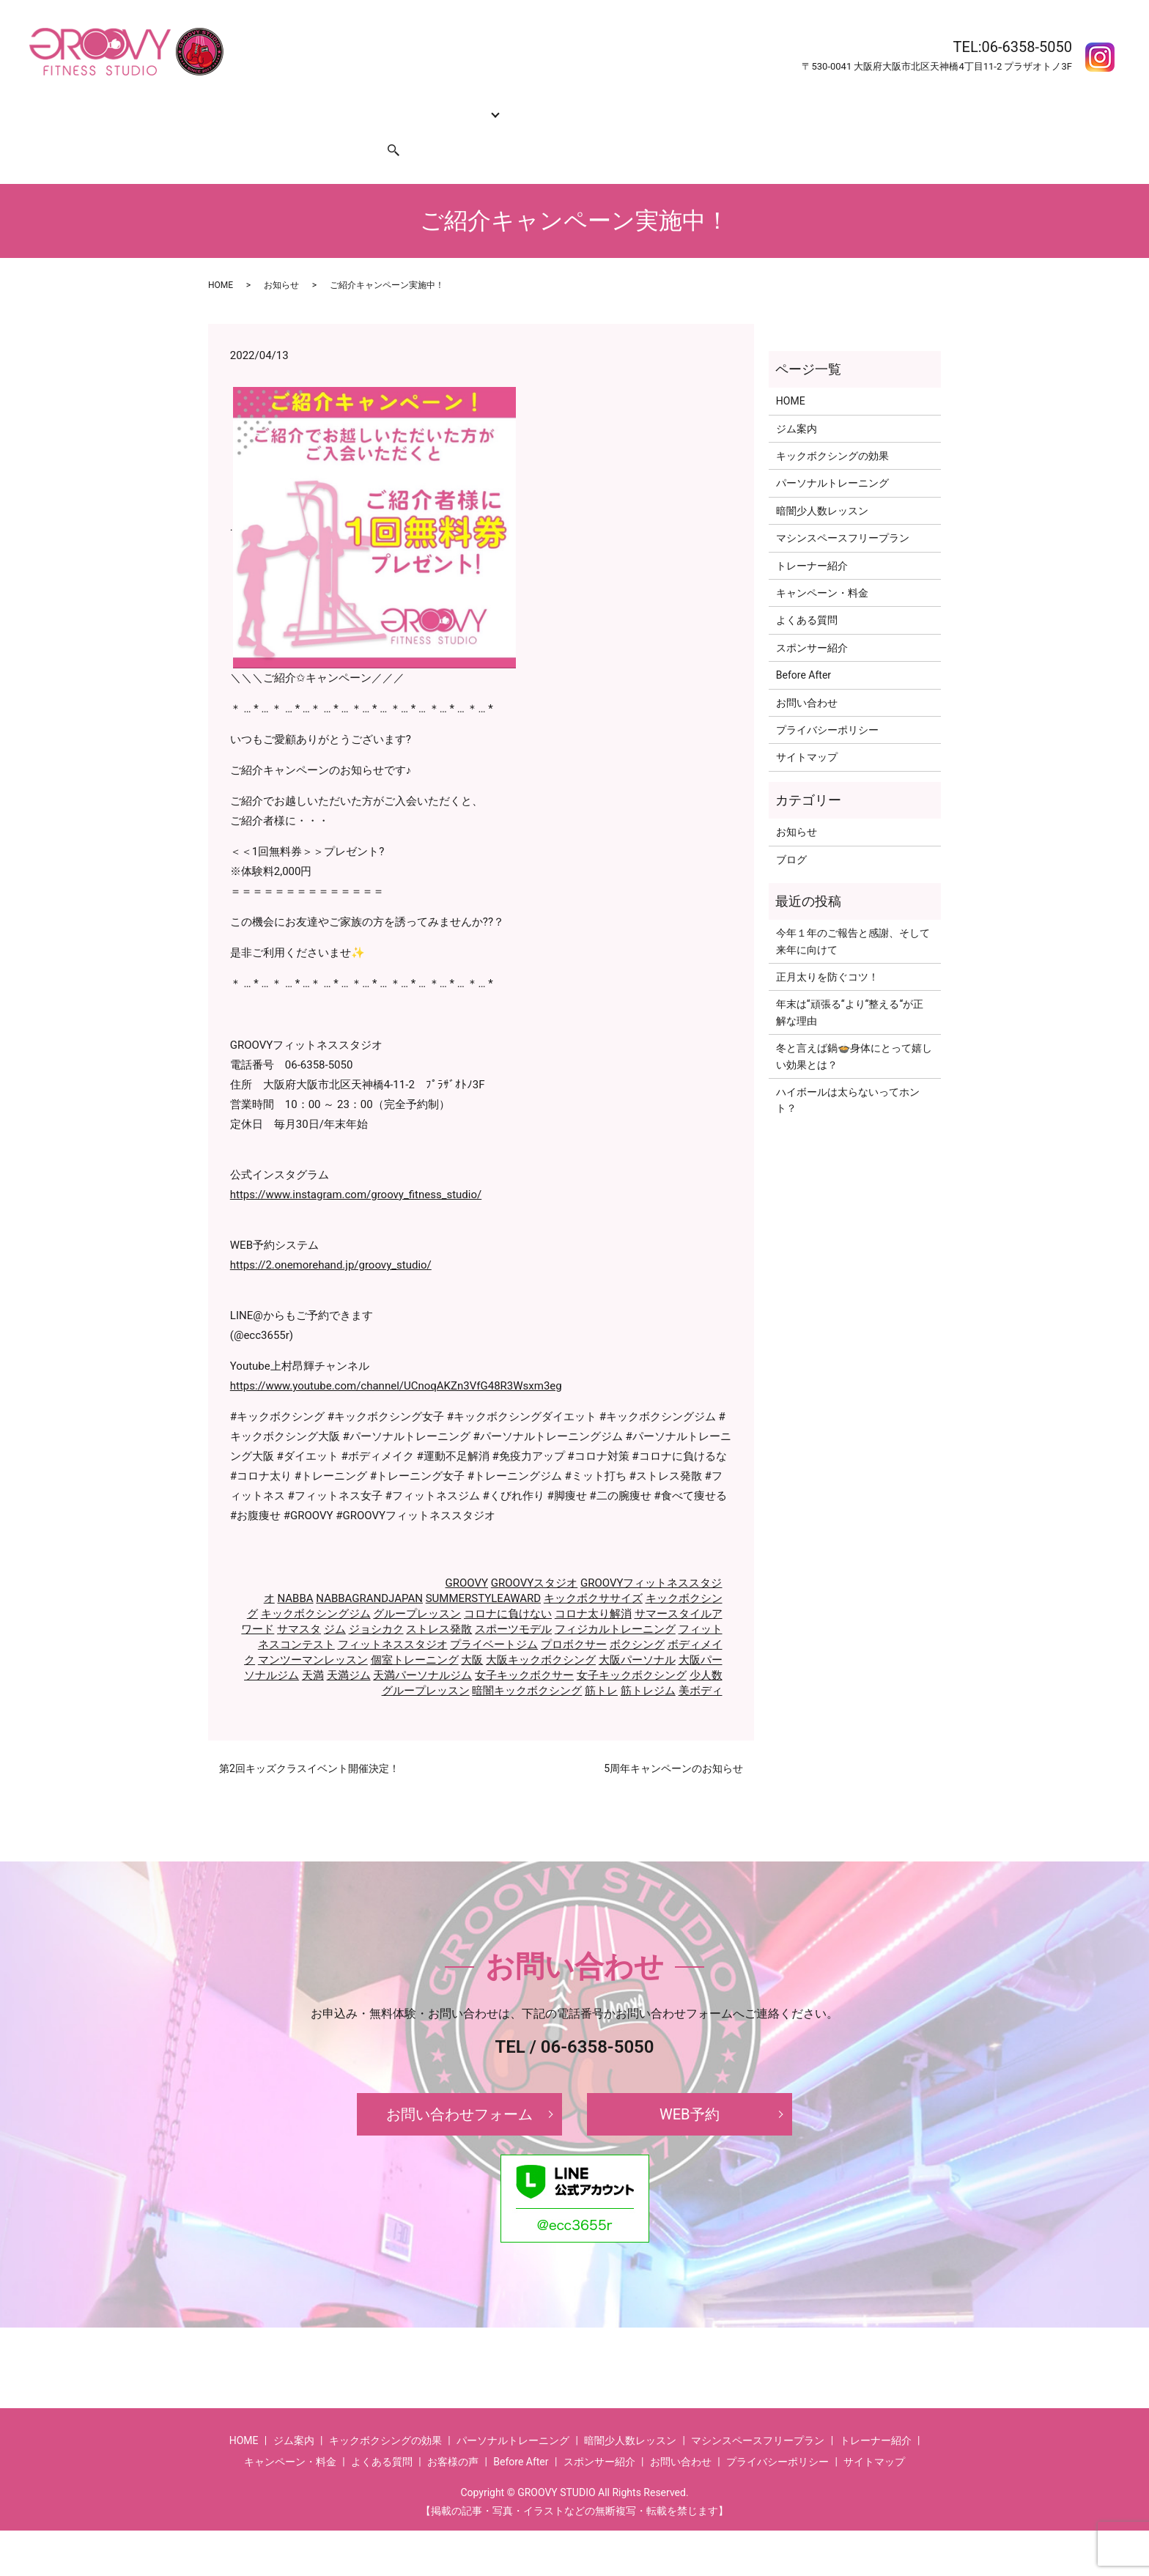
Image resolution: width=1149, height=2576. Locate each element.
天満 (313, 1647)
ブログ (791, 831)
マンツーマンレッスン (313, 1632)
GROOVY (467, 1555)
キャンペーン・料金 (618, 105)
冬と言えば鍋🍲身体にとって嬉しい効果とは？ (854, 1028)
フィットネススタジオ (393, 1616)
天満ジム (349, 1647)
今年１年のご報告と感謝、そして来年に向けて (853, 913)
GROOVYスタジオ (534, 1555)
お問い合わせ (245, 129)
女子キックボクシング (632, 1647)
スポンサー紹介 (324, 129)
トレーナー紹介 (523, 105)
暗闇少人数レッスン (822, 483)
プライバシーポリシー (827, 702)
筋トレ (601, 1662)
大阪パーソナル (637, 1632)
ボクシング (637, 1616)
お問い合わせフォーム (459, 2086)
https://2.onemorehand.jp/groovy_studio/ (331, 1237)
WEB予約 (690, 2086)
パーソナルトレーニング (832, 455)
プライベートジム (494, 1616)
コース (450, 105)
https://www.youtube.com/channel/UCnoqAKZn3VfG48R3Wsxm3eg (396, 1358)
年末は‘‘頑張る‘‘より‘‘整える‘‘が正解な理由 (850, 984)
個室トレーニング (415, 1632)
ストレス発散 (439, 1601)
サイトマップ (807, 729)
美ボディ (701, 1662)
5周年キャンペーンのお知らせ (673, 1740)
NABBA (295, 1570)
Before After (777, 105)
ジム (335, 1601)
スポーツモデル (513, 1601)
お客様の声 (843, 105)
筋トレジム (648, 1662)
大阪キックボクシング (541, 1632)
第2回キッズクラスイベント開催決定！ (309, 1740)
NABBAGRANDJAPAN (369, 1570)
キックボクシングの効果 (365, 105)
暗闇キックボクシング (527, 1662)
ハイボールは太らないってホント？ (848, 1072)
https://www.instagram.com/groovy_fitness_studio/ (355, 1166)
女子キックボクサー (524, 1647)
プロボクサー (574, 1616)
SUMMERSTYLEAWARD (483, 1570)
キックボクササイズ (593, 1570)
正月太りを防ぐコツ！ (827, 949)
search (385, 129)
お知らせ (281, 257)
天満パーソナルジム (422, 1647)
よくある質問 (707, 105)
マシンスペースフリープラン (842, 510)
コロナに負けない (508, 1586)
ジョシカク (376, 1601)
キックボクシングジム (316, 1586)
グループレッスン (417, 1586)
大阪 (472, 1632)
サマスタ (299, 1601)
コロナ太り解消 (593, 1586)
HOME (228, 105)
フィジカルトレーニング (615, 1601)
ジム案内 (276, 105)
